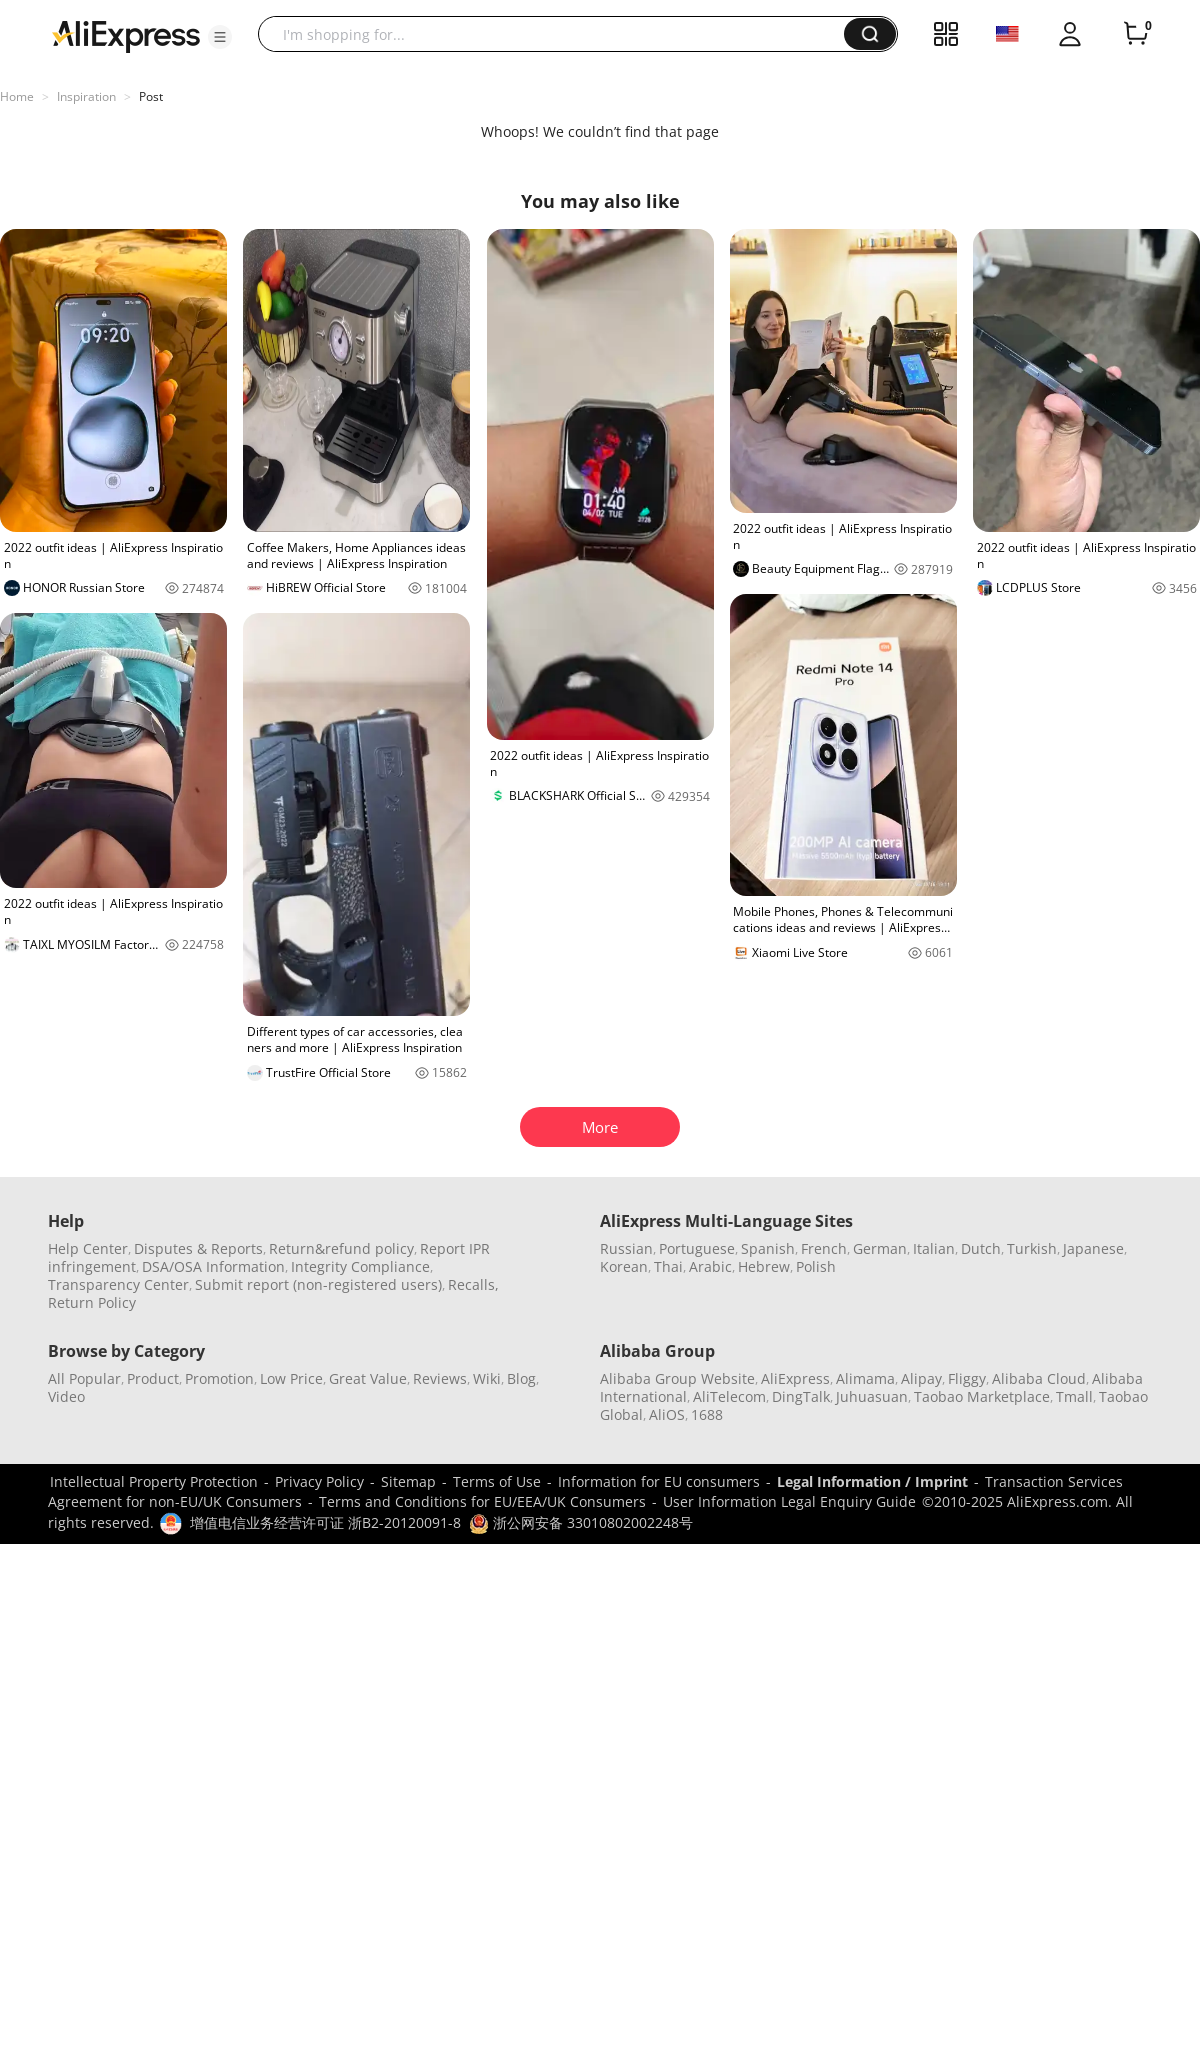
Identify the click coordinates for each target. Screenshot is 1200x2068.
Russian (626, 1248)
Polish (816, 1266)
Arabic (710, 1266)
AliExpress (795, 1378)
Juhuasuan (872, 1396)
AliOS (667, 1414)
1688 (707, 1414)
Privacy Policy (319, 1481)
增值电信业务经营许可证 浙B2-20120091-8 (325, 1522)
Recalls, (473, 1284)
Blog (521, 1378)
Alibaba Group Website (677, 1378)
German (880, 1248)
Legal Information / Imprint (872, 1481)
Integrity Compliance (360, 1266)
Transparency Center (118, 1284)
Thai (668, 1266)
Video (66, 1396)
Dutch (981, 1248)
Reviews (440, 1378)
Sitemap (408, 1481)
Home (17, 96)
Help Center (88, 1248)
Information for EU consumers (659, 1481)
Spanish (768, 1248)
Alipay (921, 1378)
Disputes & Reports (198, 1248)
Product (153, 1378)
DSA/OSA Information (213, 1266)
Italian (934, 1248)
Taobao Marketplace (982, 1396)
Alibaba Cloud (1039, 1378)
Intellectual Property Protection (154, 1481)
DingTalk (801, 1396)
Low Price (291, 1378)
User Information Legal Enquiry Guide (789, 1501)
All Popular (84, 1378)
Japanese (1093, 1248)
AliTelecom (729, 1396)
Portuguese (697, 1248)
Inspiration (86, 96)
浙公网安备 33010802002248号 (581, 1522)
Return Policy (92, 1302)
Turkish (1032, 1248)
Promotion (219, 1378)
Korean (624, 1266)
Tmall (1074, 1396)
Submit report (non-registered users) (318, 1284)
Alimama (865, 1378)
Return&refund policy (341, 1248)
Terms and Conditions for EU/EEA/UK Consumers (482, 1501)
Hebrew (764, 1266)
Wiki (487, 1378)
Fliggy (967, 1378)
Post (151, 96)
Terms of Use (497, 1481)
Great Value (368, 1378)
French (824, 1248)
